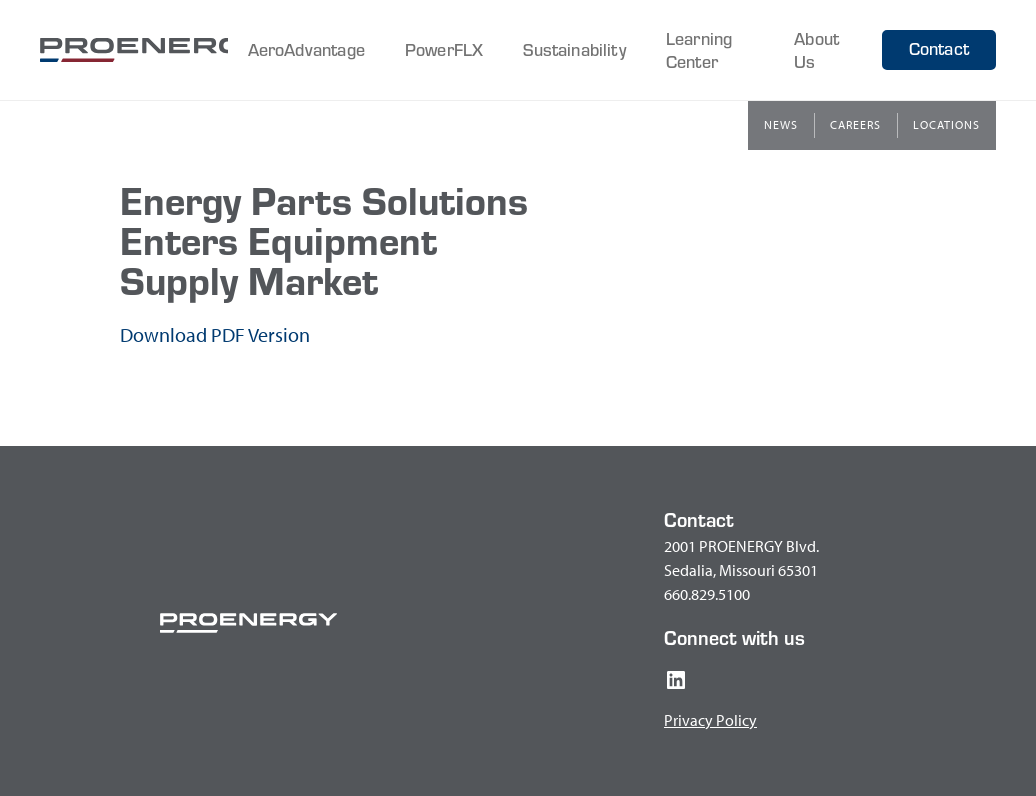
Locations (946, 124)
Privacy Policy (710, 720)
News (781, 124)
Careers (855, 124)
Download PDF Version (215, 334)
